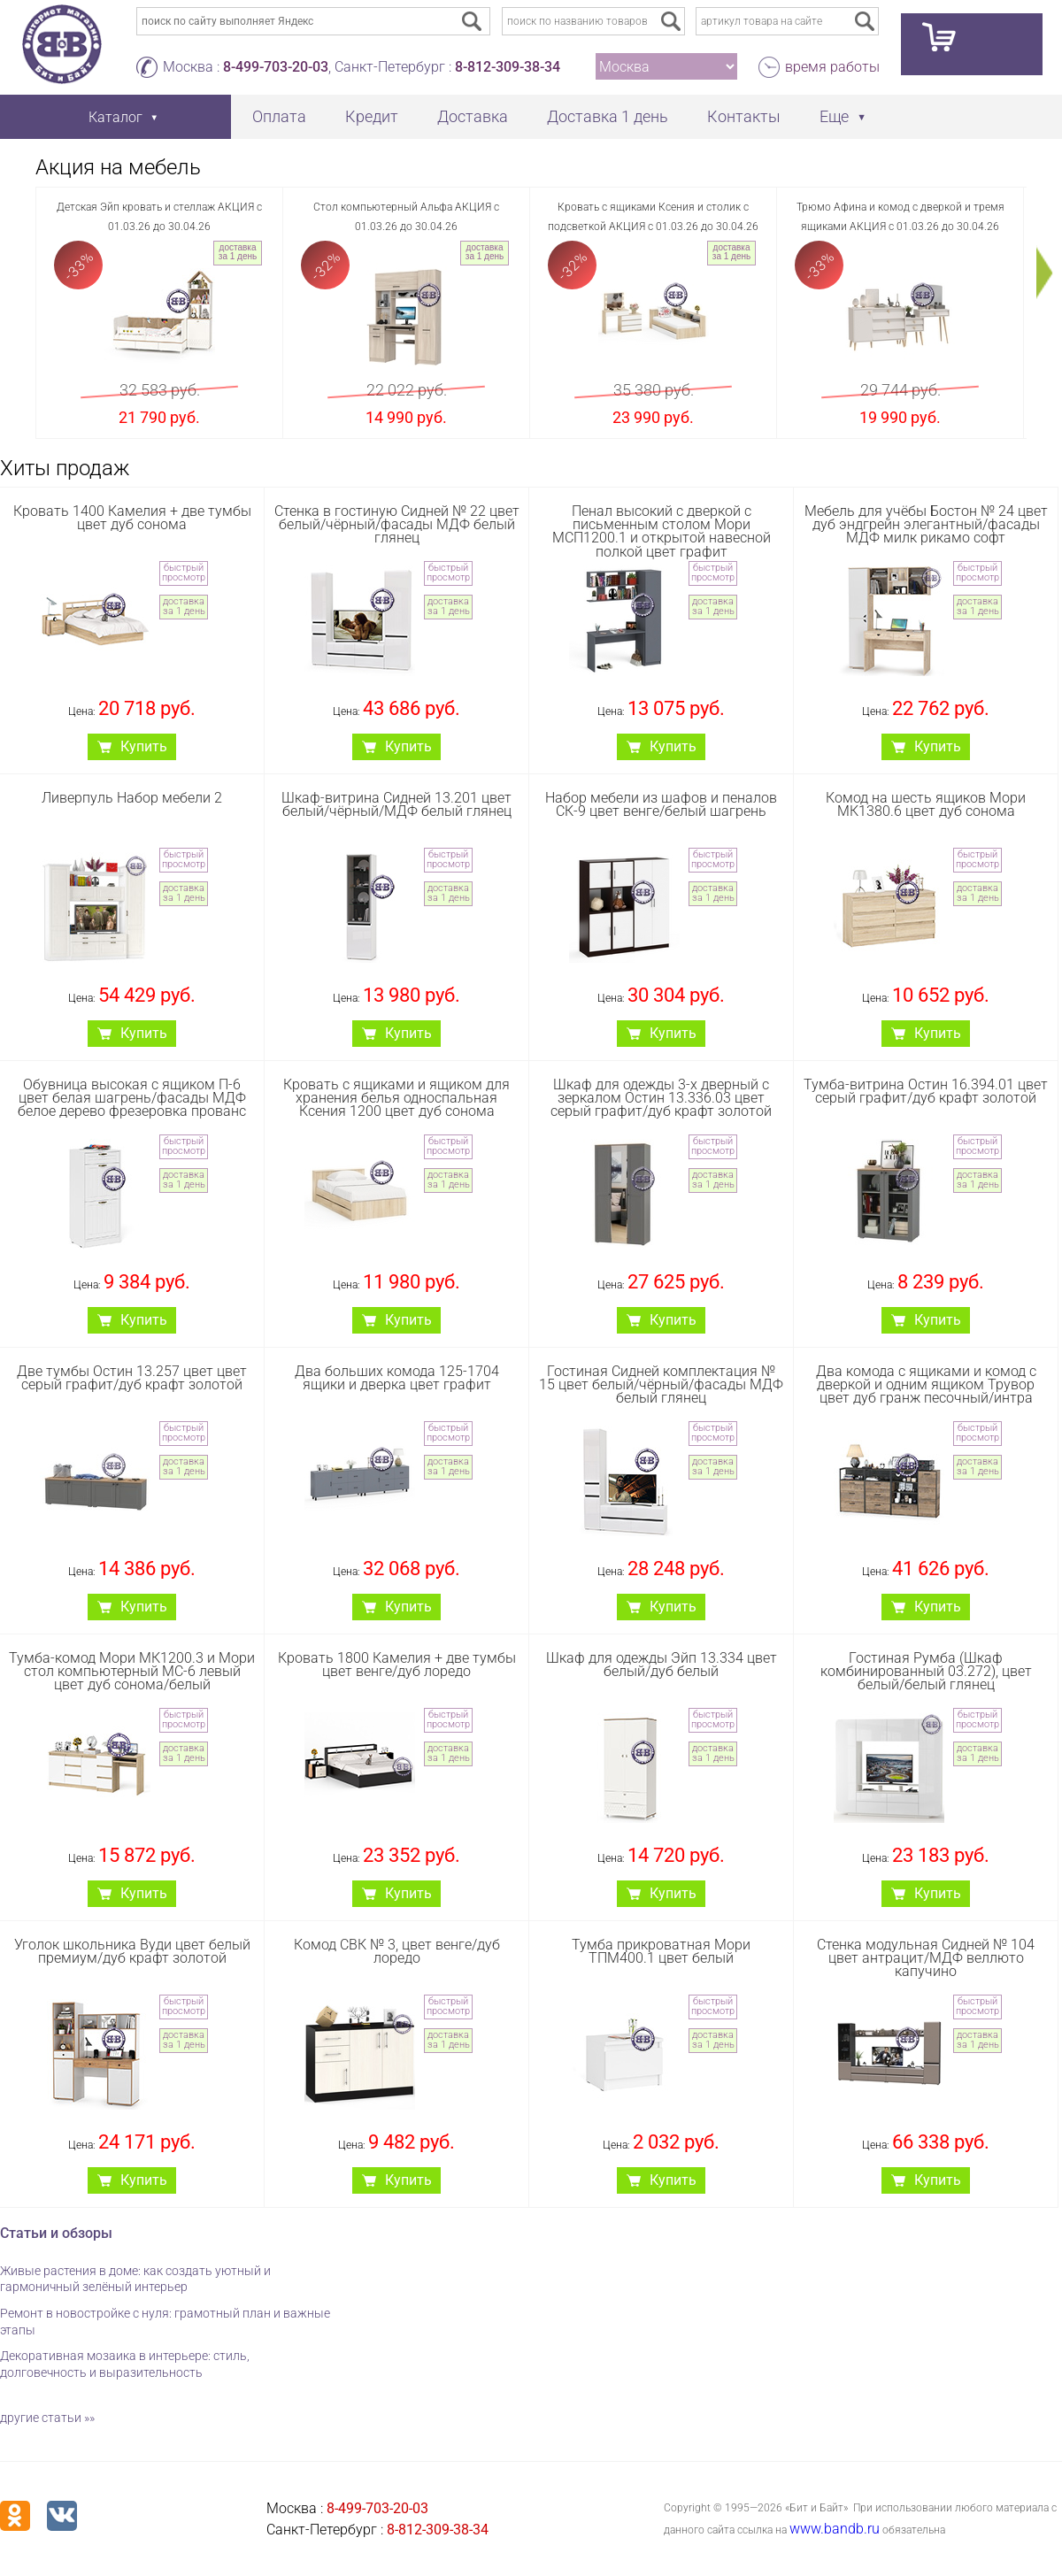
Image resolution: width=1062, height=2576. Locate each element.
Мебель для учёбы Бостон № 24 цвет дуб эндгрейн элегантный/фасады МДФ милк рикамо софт (926, 524)
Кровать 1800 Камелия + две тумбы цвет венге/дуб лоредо (397, 1664)
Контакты (744, 116)
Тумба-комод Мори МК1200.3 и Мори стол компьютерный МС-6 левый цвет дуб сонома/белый (132, 1671)
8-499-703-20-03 (275, 66)
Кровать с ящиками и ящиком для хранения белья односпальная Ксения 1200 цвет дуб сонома (396, 1097)
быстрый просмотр (183, 572)
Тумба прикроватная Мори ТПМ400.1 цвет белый (661, 1951)
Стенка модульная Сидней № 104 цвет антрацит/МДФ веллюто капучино (926, 1958)
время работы (832, 66)
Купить (143, 746)
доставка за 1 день (238, 251)
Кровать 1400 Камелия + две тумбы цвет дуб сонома (132, 518)
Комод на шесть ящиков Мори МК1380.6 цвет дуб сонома (926, 804)
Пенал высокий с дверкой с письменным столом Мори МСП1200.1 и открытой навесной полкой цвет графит (661, 531)
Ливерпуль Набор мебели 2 (132, 797)
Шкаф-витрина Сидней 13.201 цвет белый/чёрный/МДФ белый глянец (396, 804)
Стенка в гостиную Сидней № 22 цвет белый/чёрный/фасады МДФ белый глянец (396, 524)
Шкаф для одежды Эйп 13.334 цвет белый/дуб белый (661, 1664)
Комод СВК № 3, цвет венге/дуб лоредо (397, 1951)
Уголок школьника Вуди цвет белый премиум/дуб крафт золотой (132, 1951)
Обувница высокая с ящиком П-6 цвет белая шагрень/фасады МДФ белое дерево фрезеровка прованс (132, 1097)
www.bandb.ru (834, 2528)
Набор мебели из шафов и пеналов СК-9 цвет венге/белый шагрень (661, 804)
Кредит (371, 116)
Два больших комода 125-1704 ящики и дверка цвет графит (397, 1378)
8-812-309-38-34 (507, 66)
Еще (834, 116)
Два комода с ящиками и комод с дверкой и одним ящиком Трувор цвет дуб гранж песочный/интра (926, 1384)
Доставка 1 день (607, 116)
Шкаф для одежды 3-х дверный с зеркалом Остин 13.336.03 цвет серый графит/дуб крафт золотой (661, 1097)
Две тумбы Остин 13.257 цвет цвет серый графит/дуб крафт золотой (132, 1378)
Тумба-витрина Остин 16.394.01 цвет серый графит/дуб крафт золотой (926, 1091)
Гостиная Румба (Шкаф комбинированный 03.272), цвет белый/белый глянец (926, 1671)
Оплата (279, 116)
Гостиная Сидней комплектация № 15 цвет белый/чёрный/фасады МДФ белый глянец (661, 1384)
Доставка (472, 116)
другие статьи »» (47, 2418)
